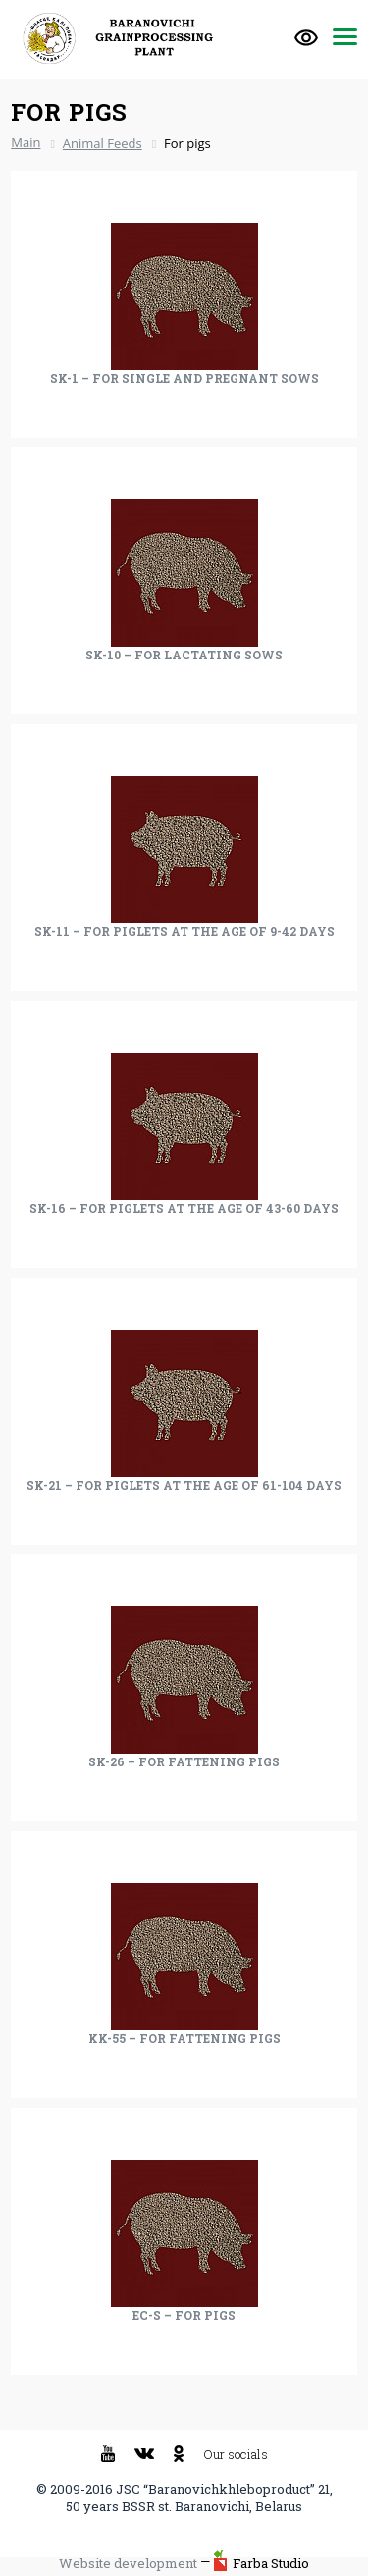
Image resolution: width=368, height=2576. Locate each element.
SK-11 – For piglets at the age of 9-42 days (184, 931)
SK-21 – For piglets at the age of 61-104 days (184, 1485)
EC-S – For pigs (184, 2315)
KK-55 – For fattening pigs (184, 2038)
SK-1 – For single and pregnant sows (184, 378)
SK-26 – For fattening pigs (184, 1761)
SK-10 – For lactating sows (184, 654)
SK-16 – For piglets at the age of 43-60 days (184, 1208)
